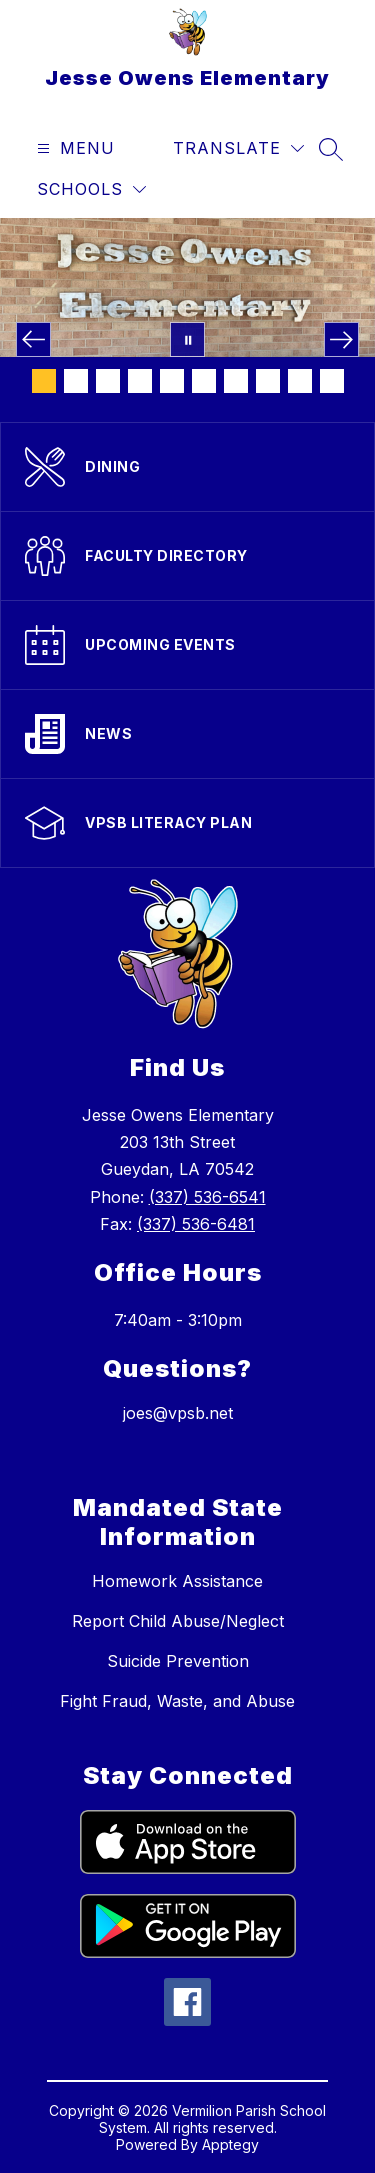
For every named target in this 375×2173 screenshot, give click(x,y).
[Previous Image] (33, 339)
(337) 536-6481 (196, 1224)
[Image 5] (172, 381)
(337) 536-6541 (207, 1197)
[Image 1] (44, 381)
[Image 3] (108, 381)
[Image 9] (300, 381)
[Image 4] (140, 381)
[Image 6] (204, 381)
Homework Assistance (177, 1581)
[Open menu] (73, 148)
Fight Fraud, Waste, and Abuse (177, 1701)
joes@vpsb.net (178, 1413)
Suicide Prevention (178, 1661)
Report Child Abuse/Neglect (178, 1621)
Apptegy (230, 2144)
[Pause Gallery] (187, 339)
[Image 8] (268, 381)
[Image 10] (332, 381)
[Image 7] (236, 381)
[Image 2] (76, 381)
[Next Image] (341, 339)
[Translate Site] (238, 148)
